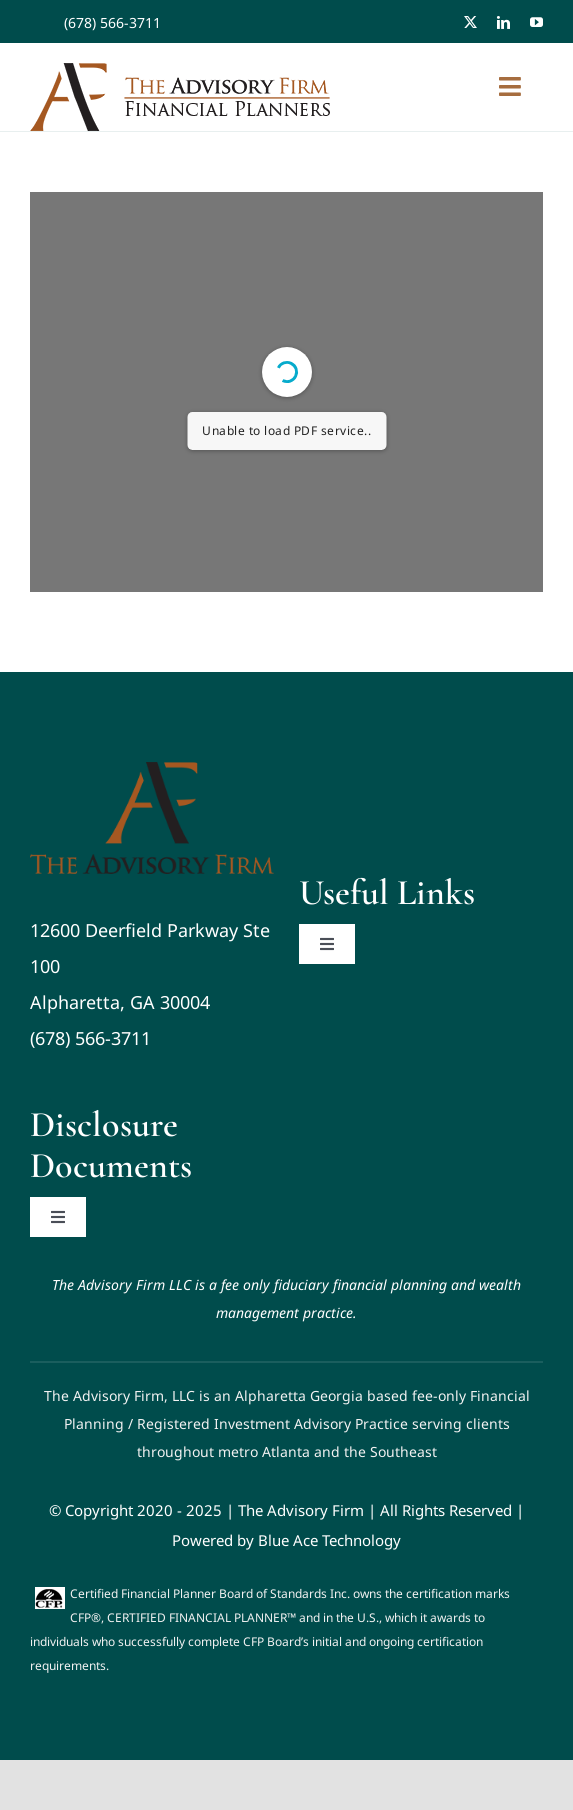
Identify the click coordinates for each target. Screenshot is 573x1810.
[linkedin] (503, 22)
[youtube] (536, 22)
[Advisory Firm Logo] (152, 771)
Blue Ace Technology (329, 1540)
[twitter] (470, 22)
